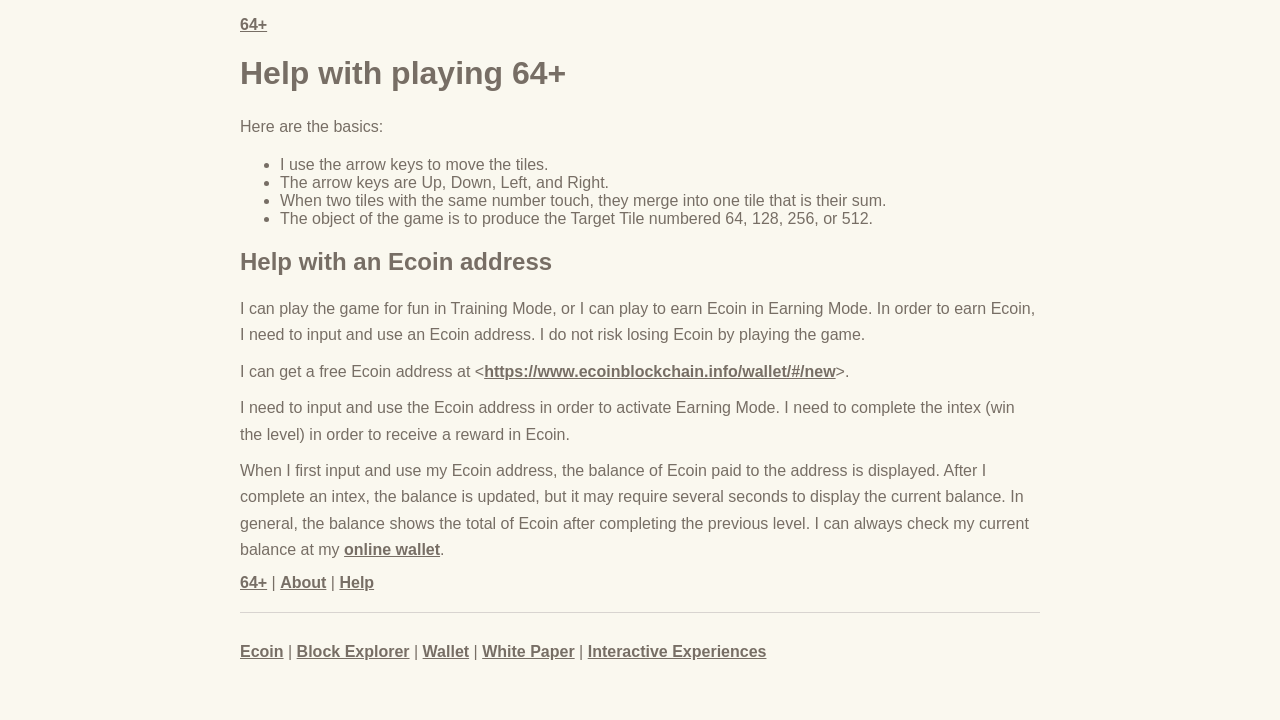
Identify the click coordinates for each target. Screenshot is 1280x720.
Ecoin (262, 651)
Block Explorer (353, 651)
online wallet (392, 549)
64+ (253, 24)
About (303, 582)
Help (356, 582)
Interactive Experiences (677, 651)
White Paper (528, 651)
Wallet (446, 651)
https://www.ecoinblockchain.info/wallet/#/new (659, 371)
